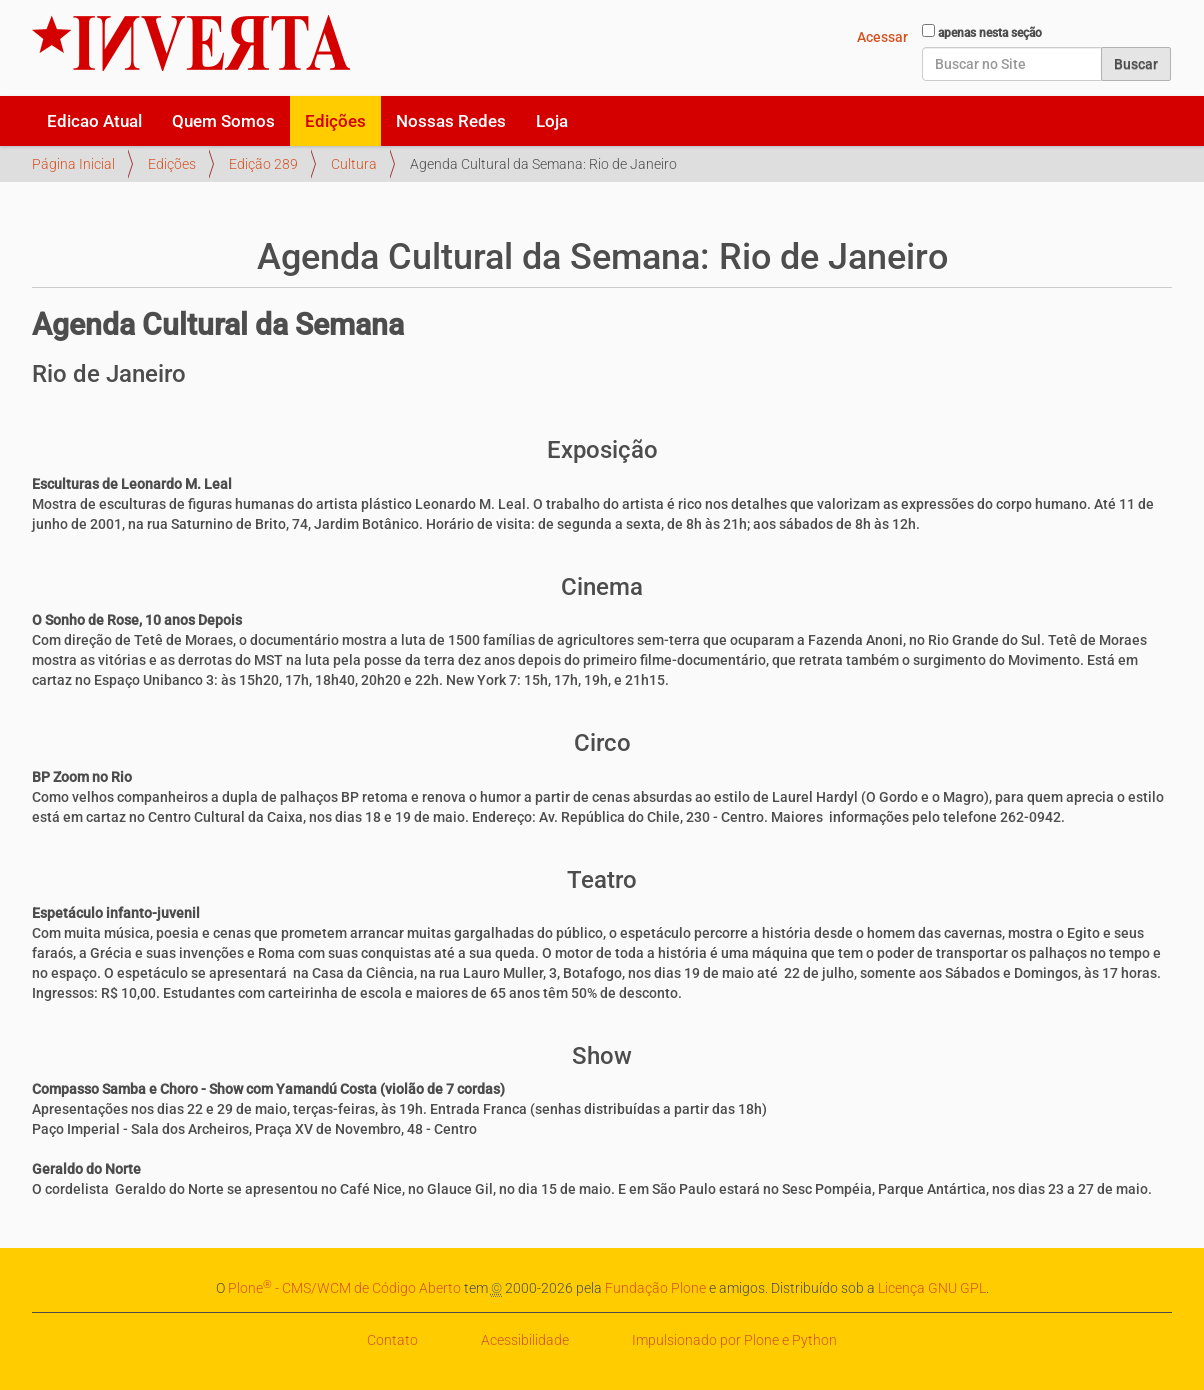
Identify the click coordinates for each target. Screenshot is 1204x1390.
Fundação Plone (655, 1288)
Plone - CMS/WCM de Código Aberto (344, 1288)
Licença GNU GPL (932, 1288)
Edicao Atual (94, 121)
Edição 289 (263, 164)
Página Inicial (73, 164)
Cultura (354, 164)
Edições (335, 121)
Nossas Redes (451, 121)
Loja (552, 121)
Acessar (882, 37)
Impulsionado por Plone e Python (734, 1340)
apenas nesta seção (990, 33)
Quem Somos (223, 121)
